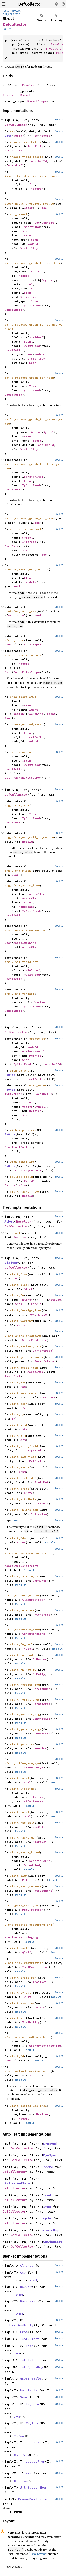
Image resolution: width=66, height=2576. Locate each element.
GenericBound (39, 1861)
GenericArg (41, 1718)
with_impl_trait (23, 1130)
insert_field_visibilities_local (32, 176)
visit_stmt (18, 1425)
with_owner (38, 1085)
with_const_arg (22, 1162)
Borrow (26, 2287)
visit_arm (18, 1435)
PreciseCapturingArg (21, 1937)
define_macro (20, 752)
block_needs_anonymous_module (29, 203)
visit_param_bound (25, 1852)
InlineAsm (39, 1514)
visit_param (19, 1467)
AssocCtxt (30, 898)
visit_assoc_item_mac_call (27, 930)
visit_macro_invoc (25, 1191)
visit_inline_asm (24, 1510)
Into (8, 135)
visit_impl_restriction (24, 1963)
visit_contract (22, 1610)
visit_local (19, 1812)
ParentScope (37, 101)
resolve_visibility (26, 142)
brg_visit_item (17, 805)
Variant (40, 1002)
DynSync (50, 2155)
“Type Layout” (38, 2554)
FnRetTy (39, 1674)
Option (36, 432)
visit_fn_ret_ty (23, 1670)
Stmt (25, 1429)
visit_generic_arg (25, 1714)
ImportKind (31, 227)
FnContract (41, 1614)
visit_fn (17, 1295)
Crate (28, 1493)
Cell (8, 672)
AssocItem (37, 894)
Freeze (47, 2167)
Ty (13, 1418)
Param (21, 1471)
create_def (38, 1038)
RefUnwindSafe (17, 2183)
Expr (25, 1408)
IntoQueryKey (31, 2367)
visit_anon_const (24, 1393)
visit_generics (22, 1744)
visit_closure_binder (22, 1595)
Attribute (16, 615)
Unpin (46, 2218)
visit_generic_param (26, 1357)
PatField (36, 1461)
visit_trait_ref (23, 1977)
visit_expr (18, 1403)
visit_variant (21, 1321)
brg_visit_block (18, 870)
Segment (48, 222)
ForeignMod (41, 1689)
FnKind (25, 1299)
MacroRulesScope (26, 672)
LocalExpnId (33, 644)
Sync (47, 2207)
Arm (23, 1439)
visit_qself (19, 1948)
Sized (33, 2280)
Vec (37, 222)
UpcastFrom (21, 2455)
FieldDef (15, 165)
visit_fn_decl (21, 1644)
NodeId (45, 135)
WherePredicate (34, 1340)
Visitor (11, 1263)
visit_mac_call (22, 1822)
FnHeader (40, 1659)
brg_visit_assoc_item (22, 885)
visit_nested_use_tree (28, 2105)
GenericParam (45, 1361)
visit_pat (18, 1382)
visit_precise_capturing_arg (28, 1924)
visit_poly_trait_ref (22, 1905)
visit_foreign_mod (25, 1684)
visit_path (18, 1875)
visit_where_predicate (23, 1335)
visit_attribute (23, 1499)
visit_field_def (23, 1478)
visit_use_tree (22, 2003)
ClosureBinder (33, 1599)
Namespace (26, 906)
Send (47, 2195)
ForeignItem (33, 476)
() (31, 1520)
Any (23, 2272)
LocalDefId (38, 161)
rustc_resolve (11, 10)
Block (28, 207)
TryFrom (32, 2404)
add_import (18, 214)
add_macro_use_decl (26, 529)
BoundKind (32, 1865)
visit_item (18, 1274)
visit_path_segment (26, 1886)
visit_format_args (25, 1699)
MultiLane (20, 2481)
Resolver (58, 44)
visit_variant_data (26, 1346)
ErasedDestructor (33, 2499)
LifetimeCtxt (34, 1801)
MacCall (39, 1827)
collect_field (21, 1176)
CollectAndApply (18, 2325)
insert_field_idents (26, 157)
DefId (17, 135)
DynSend (50, 2143)
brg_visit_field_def (21, 962)
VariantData (42, 1350)
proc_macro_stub (23, 697)
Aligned (26, 2266)
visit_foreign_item (26, 1310)
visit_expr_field (24, 1446)
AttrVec (55, 1299)
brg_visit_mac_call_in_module (29, 837)
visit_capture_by (24, 1576)
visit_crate (19, 1488)
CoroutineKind (33, 1633)
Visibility (34, 146)
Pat (23, 1386)
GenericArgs (42, 1733)
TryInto (32, 2423)
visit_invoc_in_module (23, 655)
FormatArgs (41, 1703)
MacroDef (40, 1841)
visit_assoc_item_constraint (28, 1553)
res (12, 131)
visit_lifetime (22, 1788)
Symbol (48, 432)
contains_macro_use (20, 611)
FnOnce (10, 1074)
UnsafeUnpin (52, 2230)
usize (21, 1185)
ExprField (35, 1450)
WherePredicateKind (45, 2045)
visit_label (19, 1778)
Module (31, 582)
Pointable (28, 2390)
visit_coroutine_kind (22, 1629)
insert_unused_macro (26, 724)
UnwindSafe (53, 2242)
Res (35, 135)
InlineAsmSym (32, 1767)
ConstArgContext (28, 1170)
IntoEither (29, 2360)
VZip (29, 2473)
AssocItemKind (24, 942)
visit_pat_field (23, 1456)
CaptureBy (41, 1580)
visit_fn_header (23, 1655)
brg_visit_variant (19, 993)
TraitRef (40, 1982)
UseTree (37, 271)
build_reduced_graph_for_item (29, 377)
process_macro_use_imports (27, 569)
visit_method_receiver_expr (27, 2071)
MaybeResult (30, 2379)
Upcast (37, 2442)
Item (27, 235)
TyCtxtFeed (31, 305)
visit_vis (18, 2018)
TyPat (26, 1996)
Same (24, 2397)
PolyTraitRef (32, 1909)
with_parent (19, 1070)
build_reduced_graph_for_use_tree (33, 263)
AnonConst (48, 1397)
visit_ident (19, 1538)
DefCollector (30, 4)
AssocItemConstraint (21, 1565)
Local (26, 1816)
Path (25, 1880)
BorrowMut (28, 2301)
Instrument (29, 2339)
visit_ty (17, 1414)
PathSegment (42, 1890)
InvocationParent (17, 95)
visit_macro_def (23, 1837)
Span (25, 231)
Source (7, 29)
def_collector (11, 14)
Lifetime (36, 1797)
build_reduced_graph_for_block (30, 518)
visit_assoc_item (24, 1367)
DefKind (35, 1055)
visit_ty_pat (20, 1992)
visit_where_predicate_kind (27, 2037)
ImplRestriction (35, 1967)
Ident (28, 341)
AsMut (9, 1221)
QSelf (26, 1952)
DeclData (12, 546)
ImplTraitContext (19, 1147)
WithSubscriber (33, 2487)
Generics (40, 1748)
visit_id (17, 2056)
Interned (29, 542)
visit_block (19, 1284)
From (24, 2332)
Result (18, 1520)
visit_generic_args (26, 1729)
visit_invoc (14, 640)
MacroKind (35, 714)
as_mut (15, 1233)
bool (45, 207)
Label (26, 1782)
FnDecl (27, 1648)
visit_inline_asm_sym (22, 1763)
